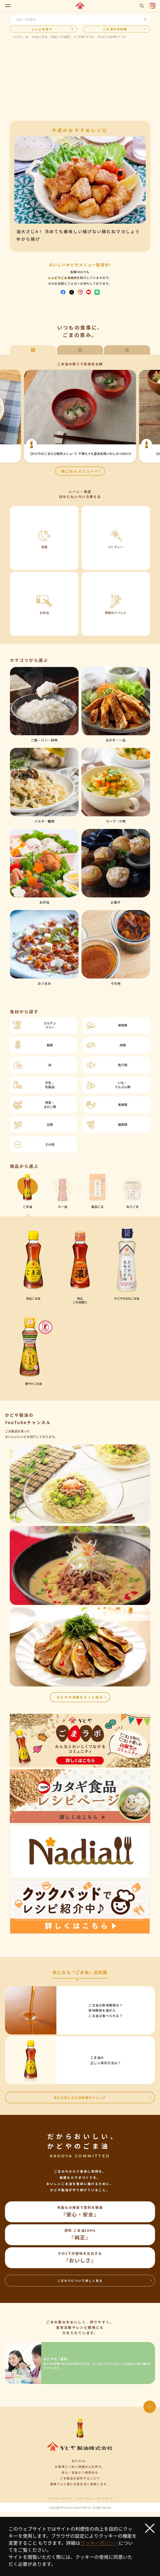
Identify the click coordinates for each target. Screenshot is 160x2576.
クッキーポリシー (85, 2498)
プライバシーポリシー (60, 2498)
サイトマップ (104, 2498)
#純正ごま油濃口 (60, 37)
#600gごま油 (39, 37)
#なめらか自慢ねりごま (112, 37)
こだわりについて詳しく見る (105, 2281)
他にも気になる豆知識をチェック (103, 2097)
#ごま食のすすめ (84, 37)
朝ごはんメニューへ (81, 471)
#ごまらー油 (20, 37)
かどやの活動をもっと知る (82, 1697)
